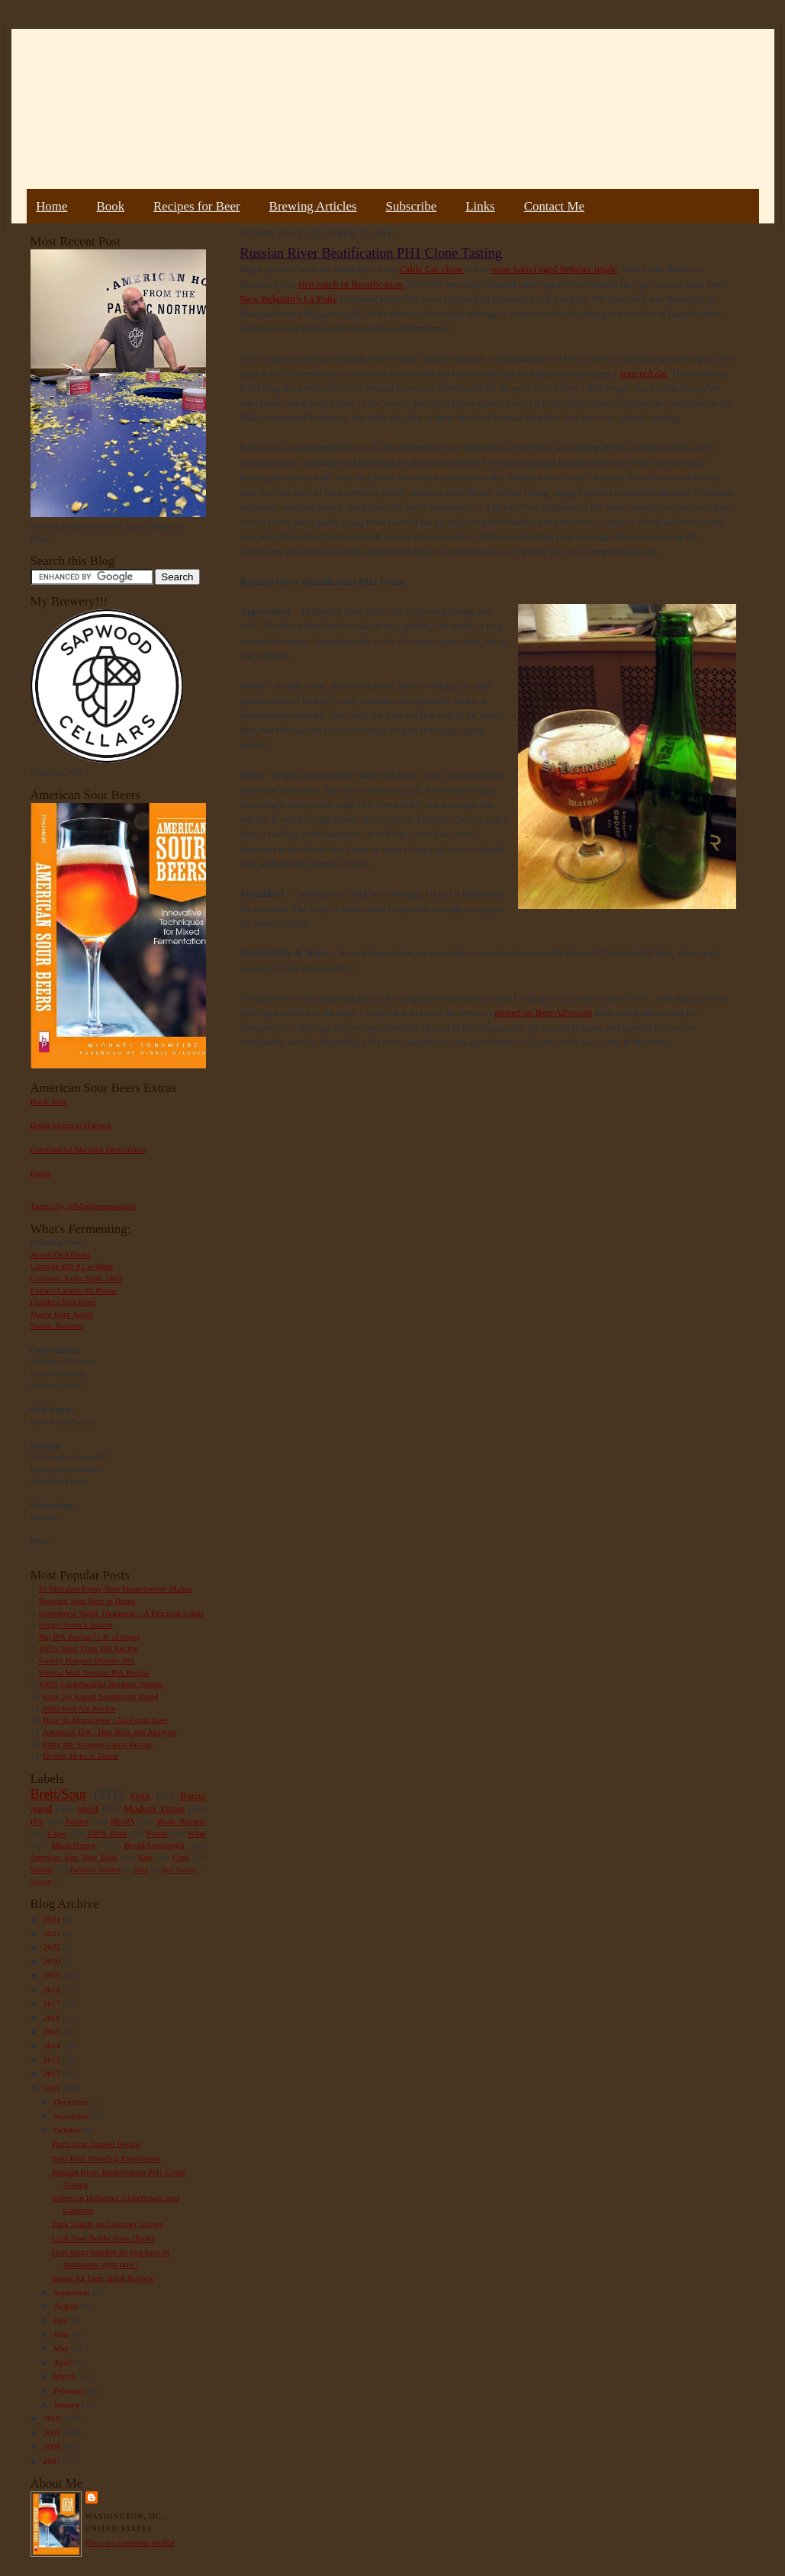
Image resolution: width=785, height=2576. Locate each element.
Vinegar (41, 1881)
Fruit (140, 1795)
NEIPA (123, 1821)
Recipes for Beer (196, 206)
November (72, 2116)
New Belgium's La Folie (288, 298)
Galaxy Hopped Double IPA (87, 1660)
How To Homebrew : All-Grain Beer (105, 1719)
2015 (53, 2031)
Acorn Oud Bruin (60, 1254)
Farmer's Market (95, 1869)
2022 (53, 1946)
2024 (53, 1919)
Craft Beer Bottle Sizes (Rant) (102, 2238)
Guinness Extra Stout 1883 (76, 1278)
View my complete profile (130, 2542)
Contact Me (554, 206)
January (67, 2404)
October (68, 2129)
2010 (53, 2418)
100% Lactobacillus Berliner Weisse (100, 1683)
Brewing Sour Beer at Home (87, 1600)
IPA (37, 1821)
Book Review (181, 1821)
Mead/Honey (73, 1844)
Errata (41, 1172)
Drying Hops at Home (80, 1755)
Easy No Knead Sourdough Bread (100, 1696)
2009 (53, 2432)
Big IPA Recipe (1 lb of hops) (89, 1636)
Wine (197, 1833)
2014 (53, 2045)
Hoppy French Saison (76, 1624)
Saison (77, 1821)
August (66, 2306)
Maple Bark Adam (62, 1314)
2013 (53, 2059)
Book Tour (49, 1101)
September (72, 2292)
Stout (87, 1808)
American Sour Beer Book (74, 1857)
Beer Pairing (179, 1870)
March (65, 2376)
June (62, 2334)
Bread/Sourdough (154, 1844)
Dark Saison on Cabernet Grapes (106, 2223)
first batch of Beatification (350, 284)
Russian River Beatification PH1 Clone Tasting (371, 253)
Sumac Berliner (57, 1325)
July (61, 2319)
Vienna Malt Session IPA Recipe (93, 1672)
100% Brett (107, 1833)
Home (51, 206)
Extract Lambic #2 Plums (74, 1290)
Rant (145, 1857)
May (62, 2348)
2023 (53, 1933)
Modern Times (154, 1808)
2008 (53, 2446)
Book (110, 206)
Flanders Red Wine (63, 1301)
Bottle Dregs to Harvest (71, 1124)
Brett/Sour (59, 1794)
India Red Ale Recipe (79, 1708)
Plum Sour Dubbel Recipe (95, 2143)
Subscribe (411, 206)
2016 (53, 2017)
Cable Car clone (431, 269)
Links (479, 206)
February (69, 2390)
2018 (53, 1989)
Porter (156, 1833)
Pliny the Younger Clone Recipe (98, 1744)
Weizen (42, 1869)
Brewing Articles (313, 206)
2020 (53, 1961)
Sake (141, 1869)
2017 (53, 2003)
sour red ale (643, 373)
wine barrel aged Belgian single (554, 269)
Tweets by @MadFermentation (84, 1205)
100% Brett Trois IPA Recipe (88, 1648)
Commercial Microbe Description (88, 1149)
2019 (53, 1975)
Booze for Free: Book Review (102, 2277)
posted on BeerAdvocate (543, 1012)
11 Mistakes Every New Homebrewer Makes (115, 1588)
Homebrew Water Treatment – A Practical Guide (121, 1612)
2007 (53, 2460)
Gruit (181, 1857)
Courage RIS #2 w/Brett (72, 1265)
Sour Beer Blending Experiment (106, 2158)
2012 (53, 2073)
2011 (53, 2088)
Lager (57, 1833)
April (63, 2362)
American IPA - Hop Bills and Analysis (110, 1731)
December (72, 2101)
